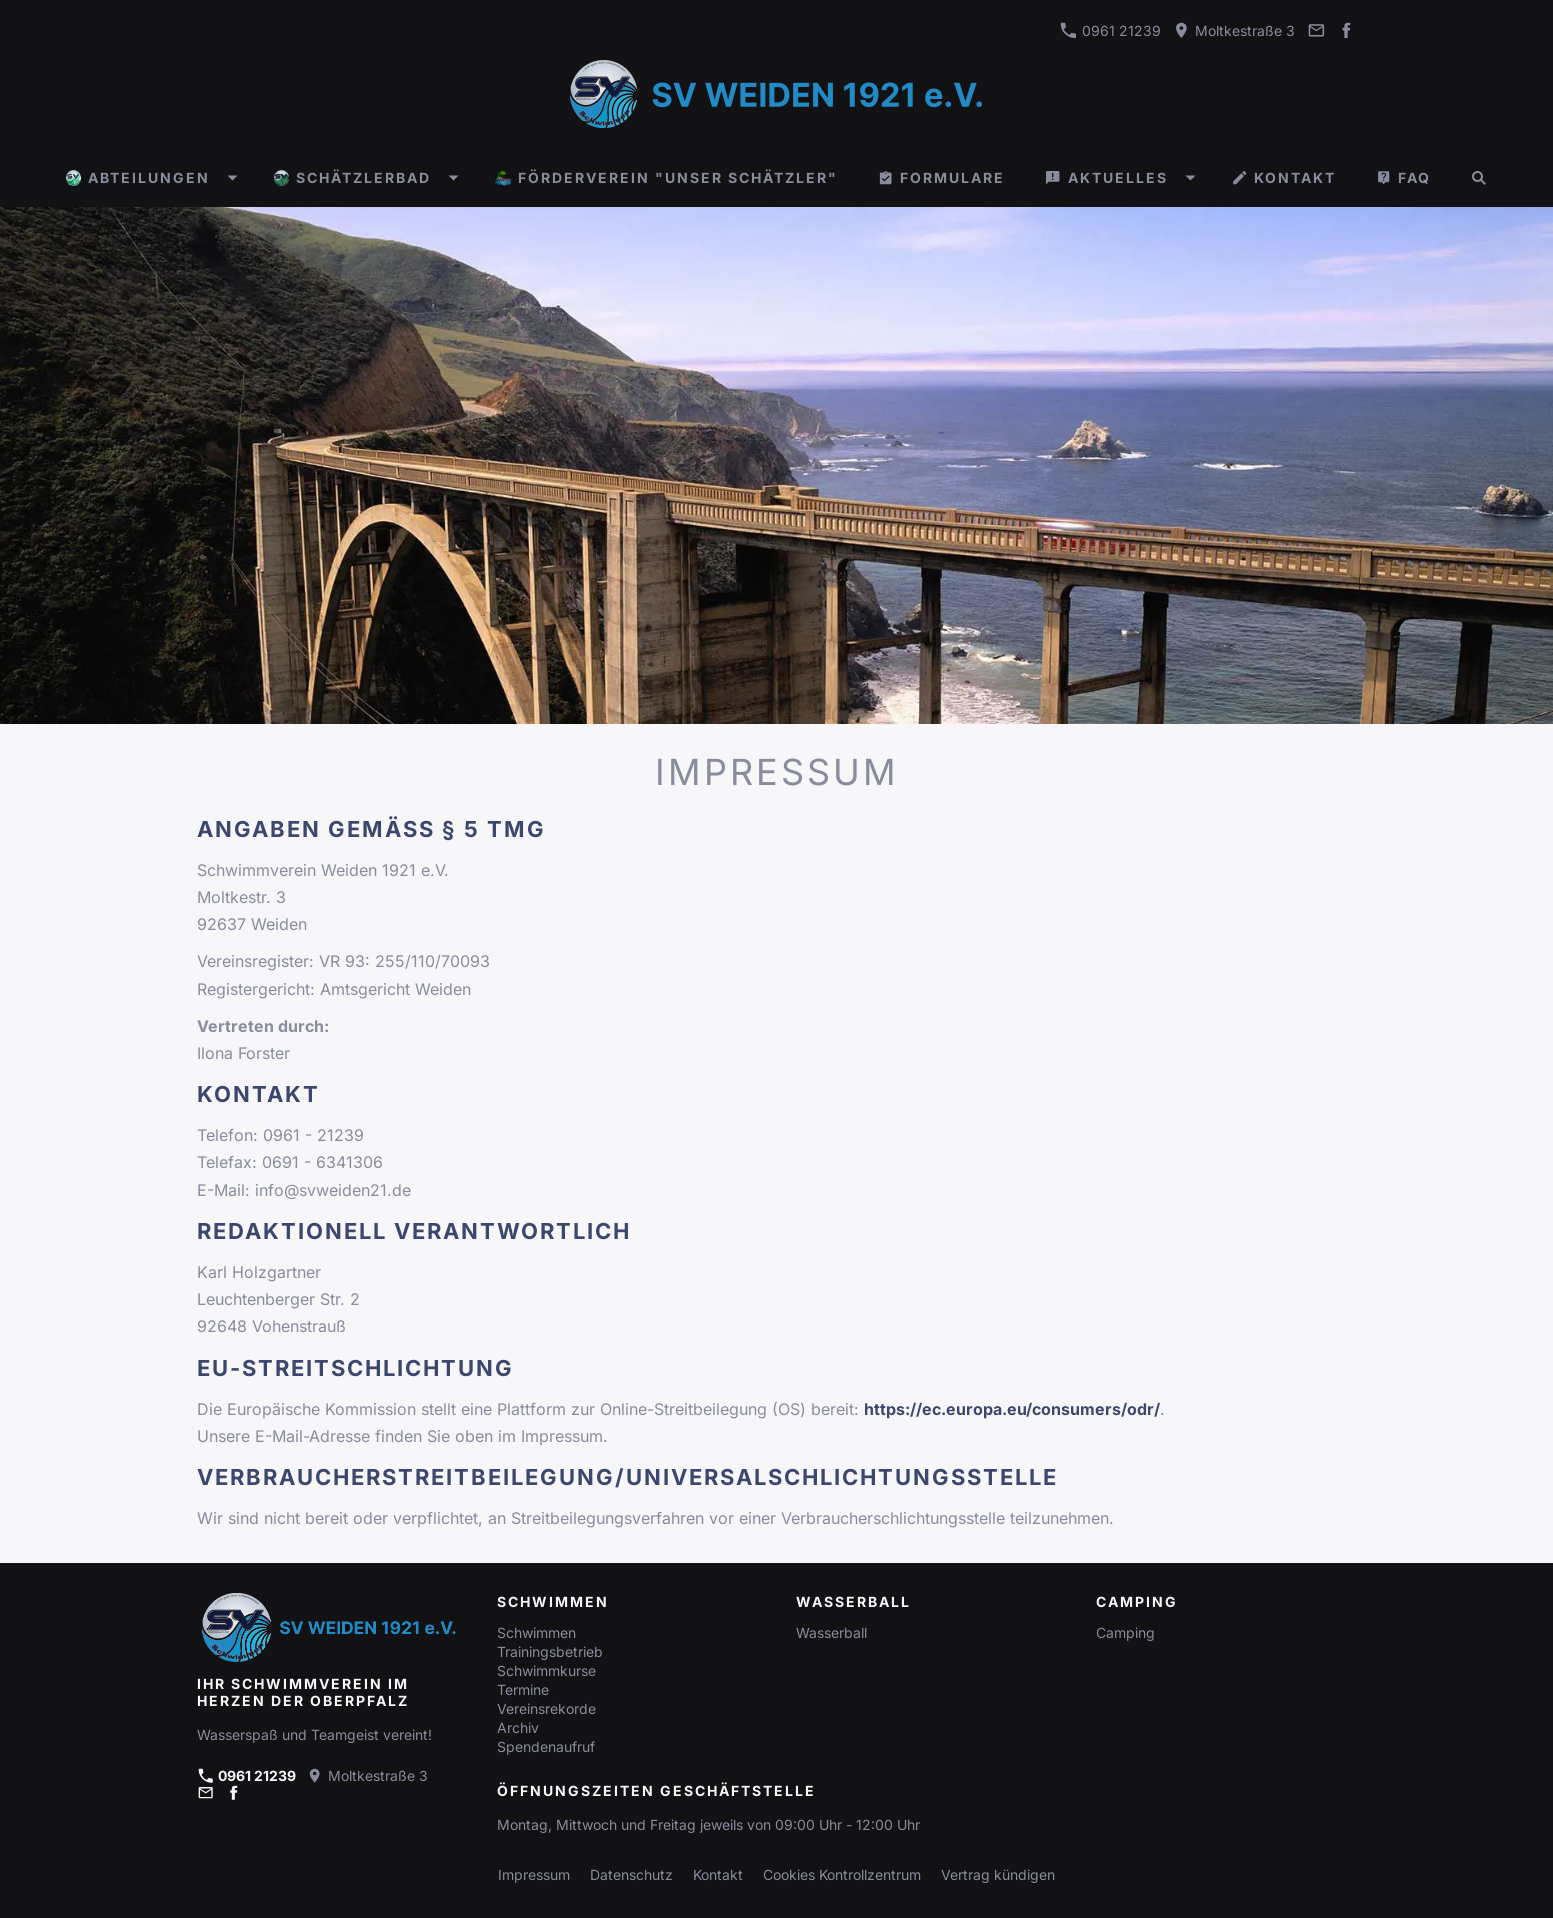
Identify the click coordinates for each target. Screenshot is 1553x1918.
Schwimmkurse (546, 1670)
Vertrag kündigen (998, 1874)
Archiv (518, 1727)
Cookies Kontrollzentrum (842, 1874)
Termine (523, 1689)
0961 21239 (1110, 30)
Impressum (534, 1874)
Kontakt (718, 1874)
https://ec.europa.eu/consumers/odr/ (1012, 1409)
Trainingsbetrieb (550, 1651)
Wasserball (831, 1632)
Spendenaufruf (546, 1746)
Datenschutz (631, 1874)
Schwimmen (536, 1632)
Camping (1125, 1632)
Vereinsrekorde (546, 1708)
